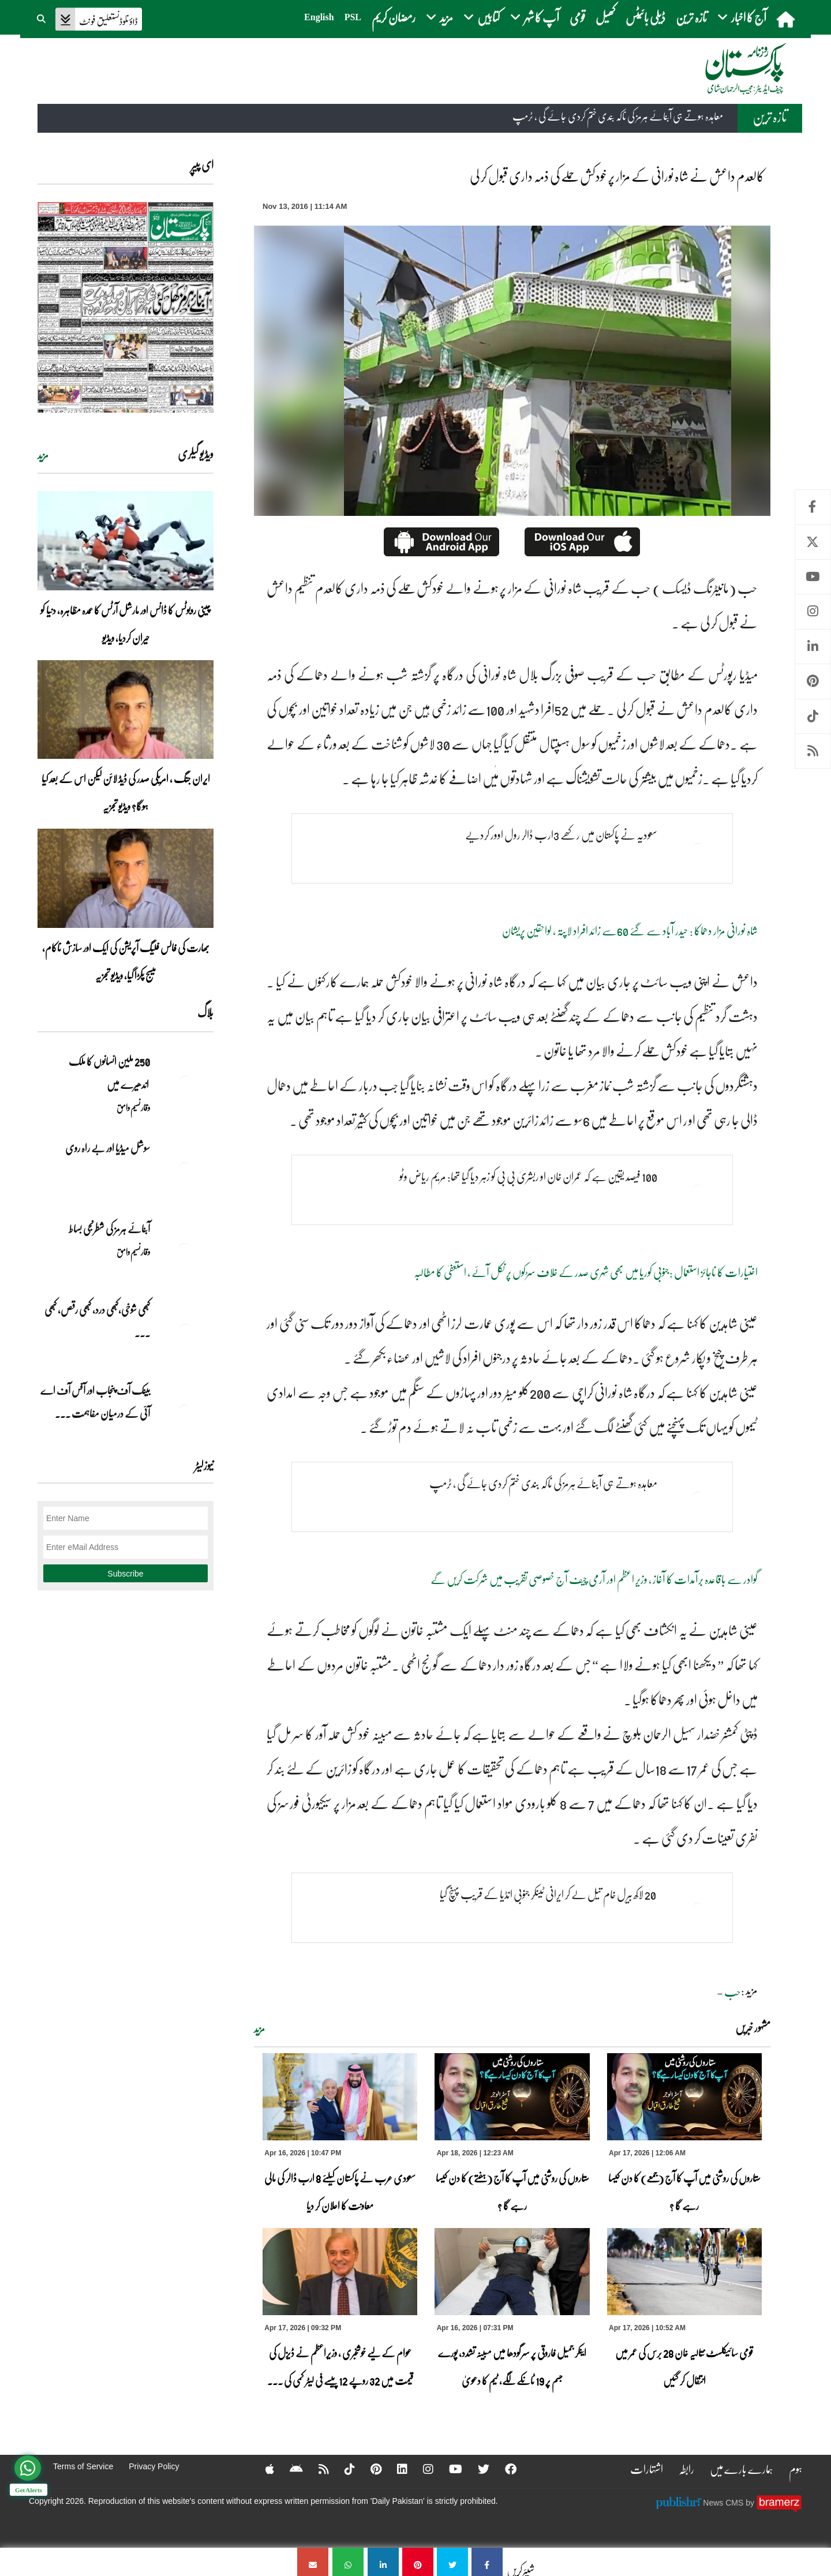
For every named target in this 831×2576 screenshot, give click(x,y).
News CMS (724, 2502)
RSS (812, 751)
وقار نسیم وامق (133, 1107)
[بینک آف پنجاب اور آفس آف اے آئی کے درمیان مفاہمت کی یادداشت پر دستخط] (185, 1410)
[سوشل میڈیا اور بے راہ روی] (185, 1168)
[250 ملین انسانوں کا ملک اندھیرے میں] (185, 1081)
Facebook (812, 507)
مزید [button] (439, 17)
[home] (787, 19)
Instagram (812, 611)
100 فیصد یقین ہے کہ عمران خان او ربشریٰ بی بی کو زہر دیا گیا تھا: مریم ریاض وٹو (527, 1176)
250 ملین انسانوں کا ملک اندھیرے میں (109, 1073)
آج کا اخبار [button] (741, 17)
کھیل (605, 17)
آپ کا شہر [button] (534, 17)
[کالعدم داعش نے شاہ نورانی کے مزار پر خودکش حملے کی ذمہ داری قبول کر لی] (487, 2562)
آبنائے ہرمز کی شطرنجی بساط (109, 1228)
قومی (577, 17)
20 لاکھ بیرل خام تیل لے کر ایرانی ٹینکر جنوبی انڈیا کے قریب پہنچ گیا (548, 1894)
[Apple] (262, 2469)
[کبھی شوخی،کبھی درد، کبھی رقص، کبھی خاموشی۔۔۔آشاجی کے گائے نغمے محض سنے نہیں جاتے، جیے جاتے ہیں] (185, 1329)
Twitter (812, 542)
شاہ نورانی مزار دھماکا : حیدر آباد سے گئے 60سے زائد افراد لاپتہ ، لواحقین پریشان (630, 930)
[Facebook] (503, 2469)
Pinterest (812, 681)
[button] (42, 17)
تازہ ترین (691, 17)
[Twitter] (476, 2469)
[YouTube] (448, 2469)
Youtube (812, 577)
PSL (353, 17)
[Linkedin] (394, 2469)
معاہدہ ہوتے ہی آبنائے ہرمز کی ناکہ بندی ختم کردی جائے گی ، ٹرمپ (617, 116)
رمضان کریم (393, 17)
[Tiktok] (342, 2469)
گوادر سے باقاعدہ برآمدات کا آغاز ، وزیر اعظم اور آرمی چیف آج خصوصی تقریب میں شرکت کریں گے (594, 1579)
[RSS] (316, 2469)
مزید (259, 2028)
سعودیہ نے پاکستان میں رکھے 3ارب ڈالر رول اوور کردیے (561, 834)
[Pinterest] (368, 2469)
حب (732, 1991)
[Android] (289, 2469)
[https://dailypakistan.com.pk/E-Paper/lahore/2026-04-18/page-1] (126, 307)
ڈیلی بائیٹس (645, 17)
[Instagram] (420, 2469)
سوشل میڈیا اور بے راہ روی (107, 1147)
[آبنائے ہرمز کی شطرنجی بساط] (185, 1248)
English (319, 17)
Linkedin (812, 647)
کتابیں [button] (481, 17)
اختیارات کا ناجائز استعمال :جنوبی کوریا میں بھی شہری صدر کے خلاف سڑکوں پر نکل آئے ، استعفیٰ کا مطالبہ (586, 1272)
